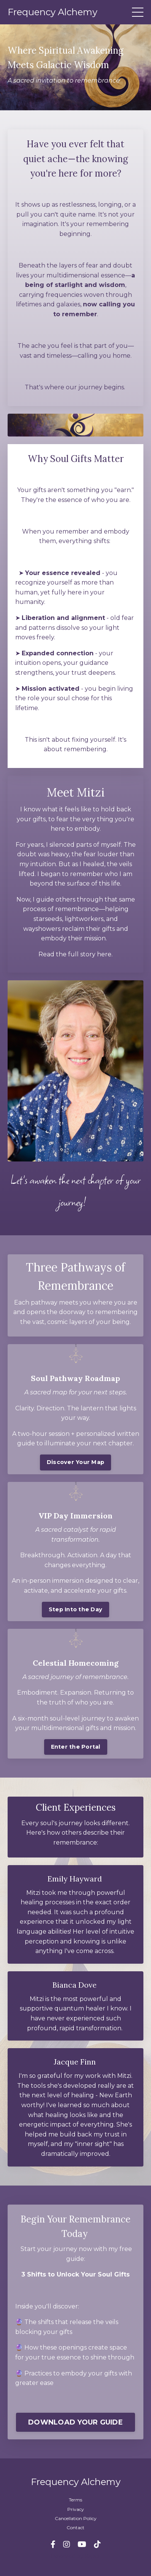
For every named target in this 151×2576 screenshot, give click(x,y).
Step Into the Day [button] (75, 1609)
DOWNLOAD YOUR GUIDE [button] (75, 2422)
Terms (75, 2500)
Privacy (75, 2509)
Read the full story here (74, 954)
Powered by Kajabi (75, 2556)
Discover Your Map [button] (75, 1462)
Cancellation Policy (76, 2518)
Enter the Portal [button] (75, 1746)
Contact (75, 2527)
